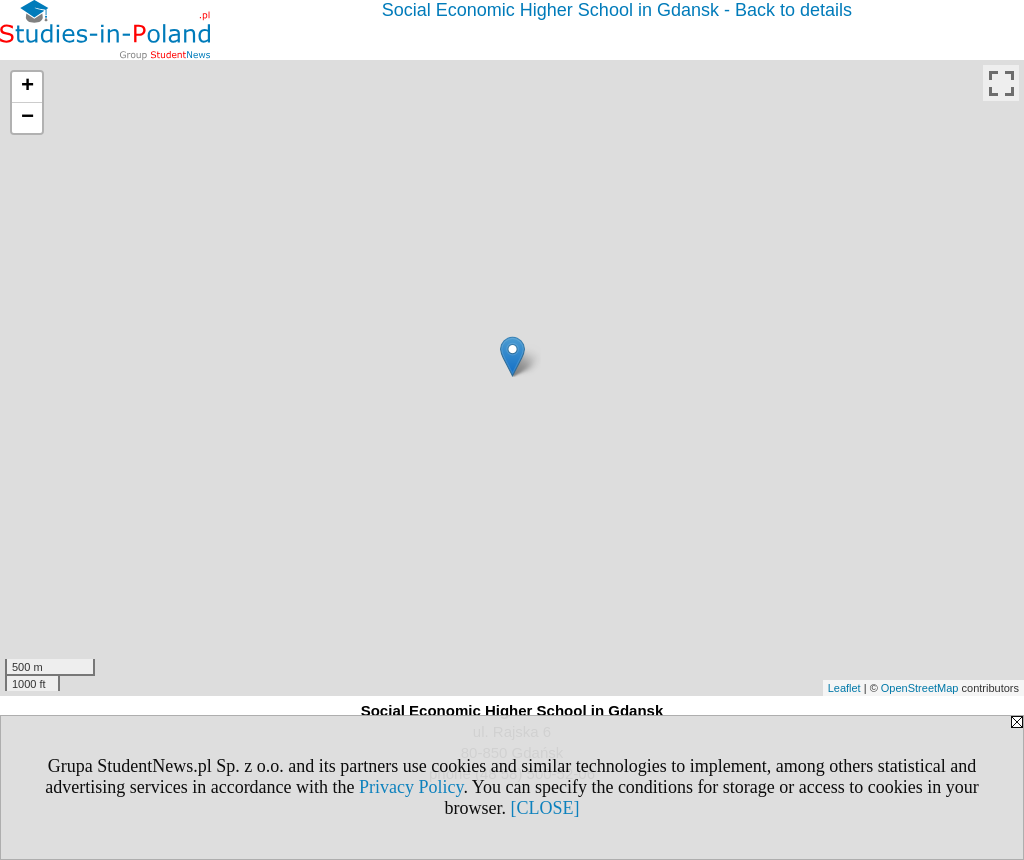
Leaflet (844, 688)
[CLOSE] (545, 808)
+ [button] (27, 87)
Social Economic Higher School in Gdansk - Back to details (617, 10)
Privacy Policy (411, 787)
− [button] (27, 118)
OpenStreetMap (920, 688)
